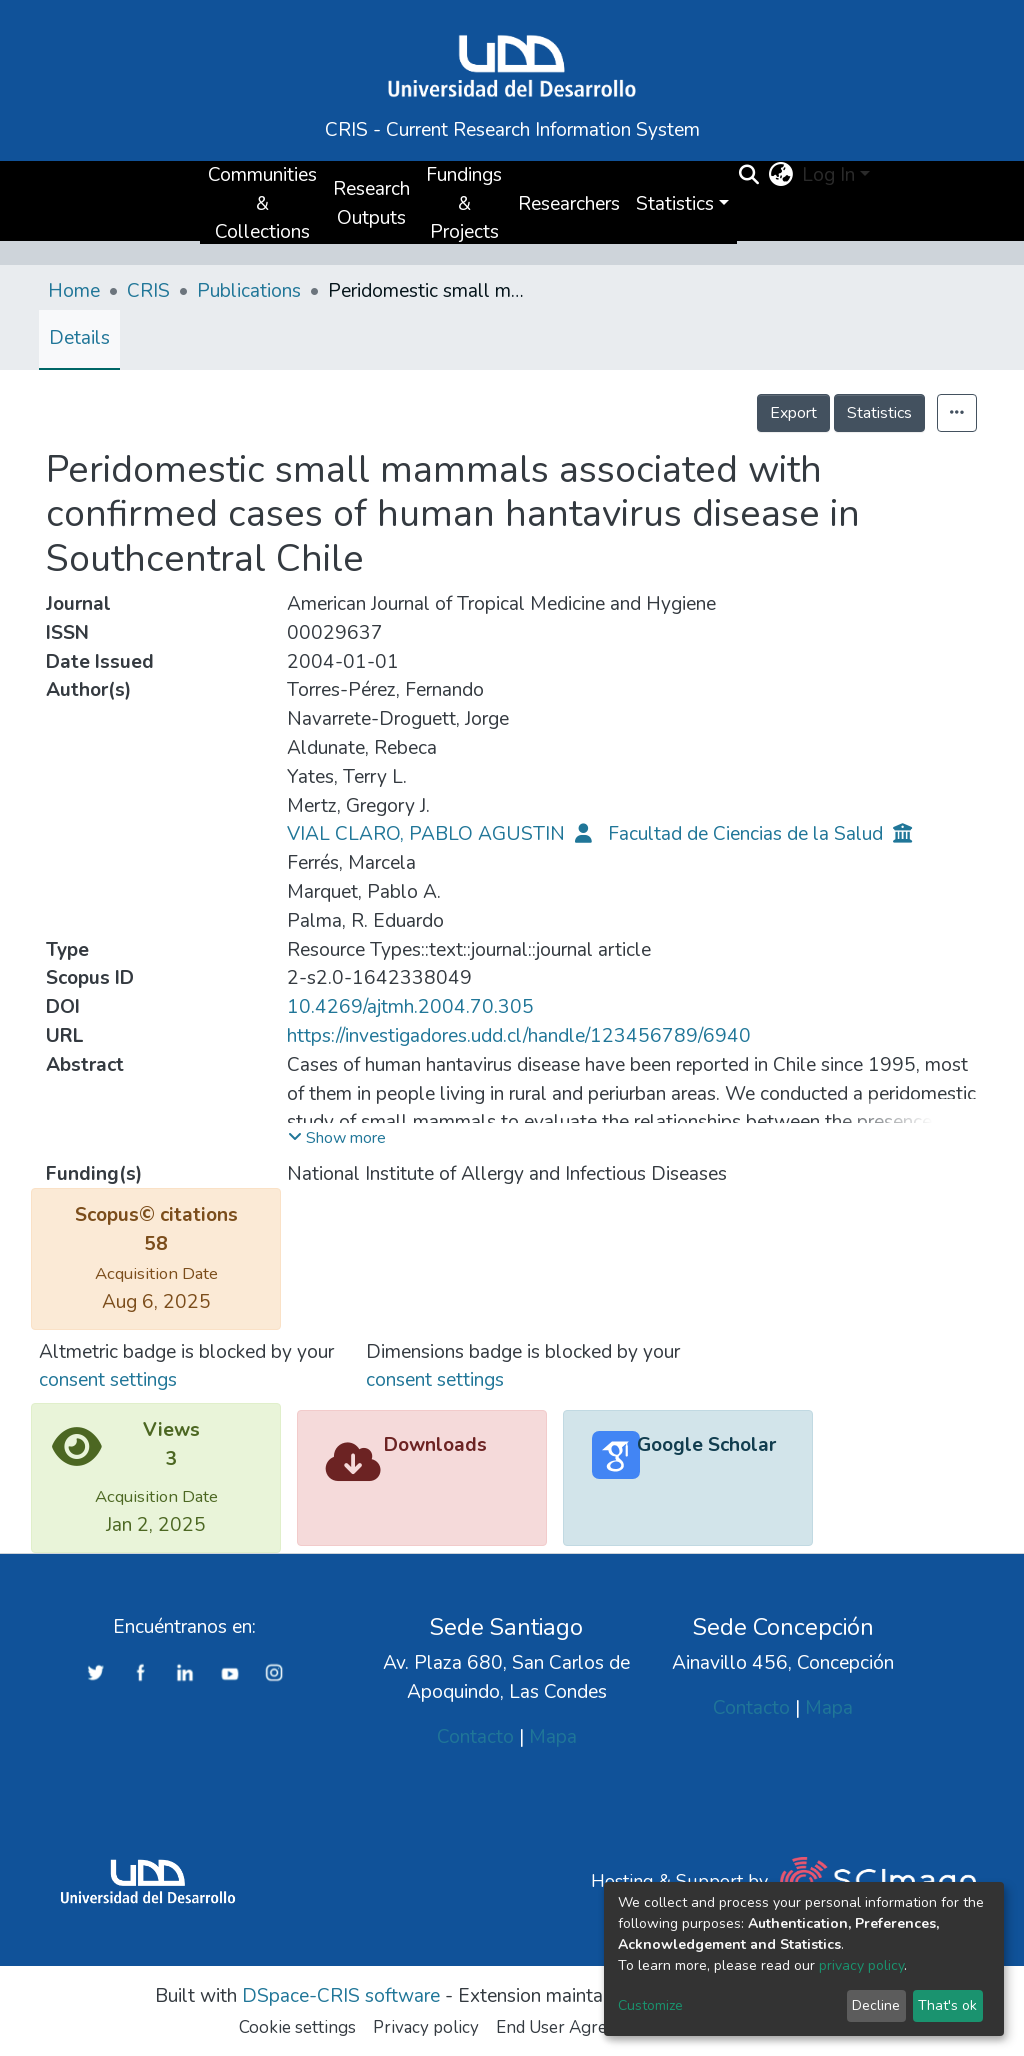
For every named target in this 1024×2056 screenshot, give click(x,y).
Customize (650, 2005)
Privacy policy (426, 2027)
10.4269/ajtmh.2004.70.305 (410, 1007)
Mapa (553, 1737)
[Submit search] (749, 176)
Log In (828, 175)
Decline (876, 2005)
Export (793, 413)
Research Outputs (371, 203)
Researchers (569, 204)
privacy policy (861, 1965)
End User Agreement (575, 2027)
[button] (781, 175)
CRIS (148, 291)
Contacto (475, 1737)
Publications (249, 291)
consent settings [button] (108, 1380)
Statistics (879, 413)
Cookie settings (297, 2027)
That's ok (947, 2005)
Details (79, 338)
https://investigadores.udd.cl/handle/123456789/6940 (519, 1036)
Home (74, 291)
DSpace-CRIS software (341, 1996)
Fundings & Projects (464, 204)
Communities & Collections (262, 204)
